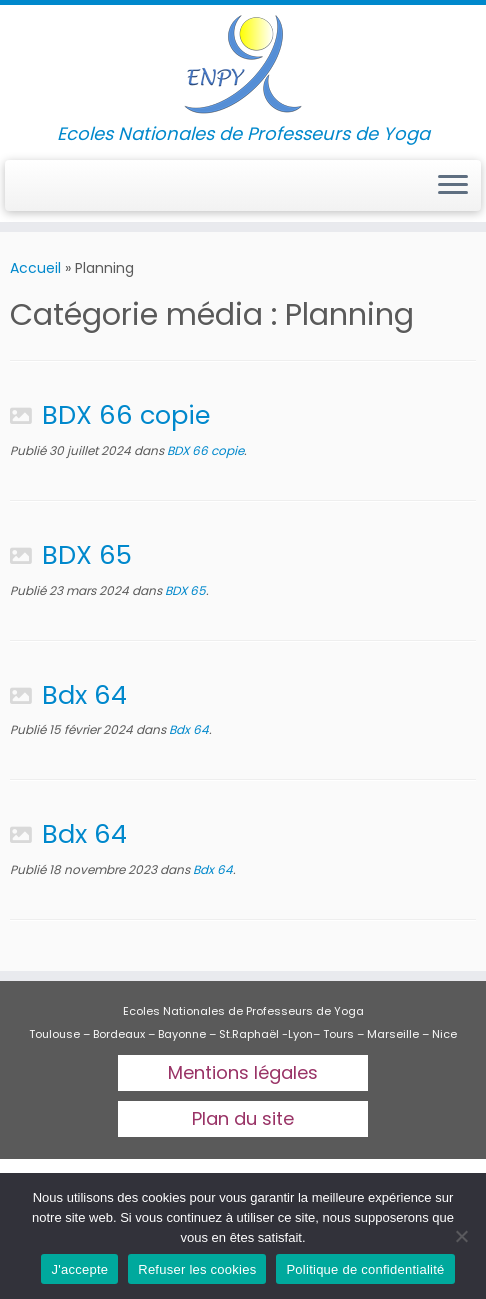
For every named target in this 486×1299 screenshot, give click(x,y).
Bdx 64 (84, 695)
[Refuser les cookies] (461, 1236)
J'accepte (79, 1269)
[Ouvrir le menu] (453, 186)
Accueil (35, 268)
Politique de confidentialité (365, 1269)
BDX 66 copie (126, 415)
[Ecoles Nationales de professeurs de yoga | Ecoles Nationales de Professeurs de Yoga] (243, 64)
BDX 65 (87, 555)
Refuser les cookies (197, 1269)
